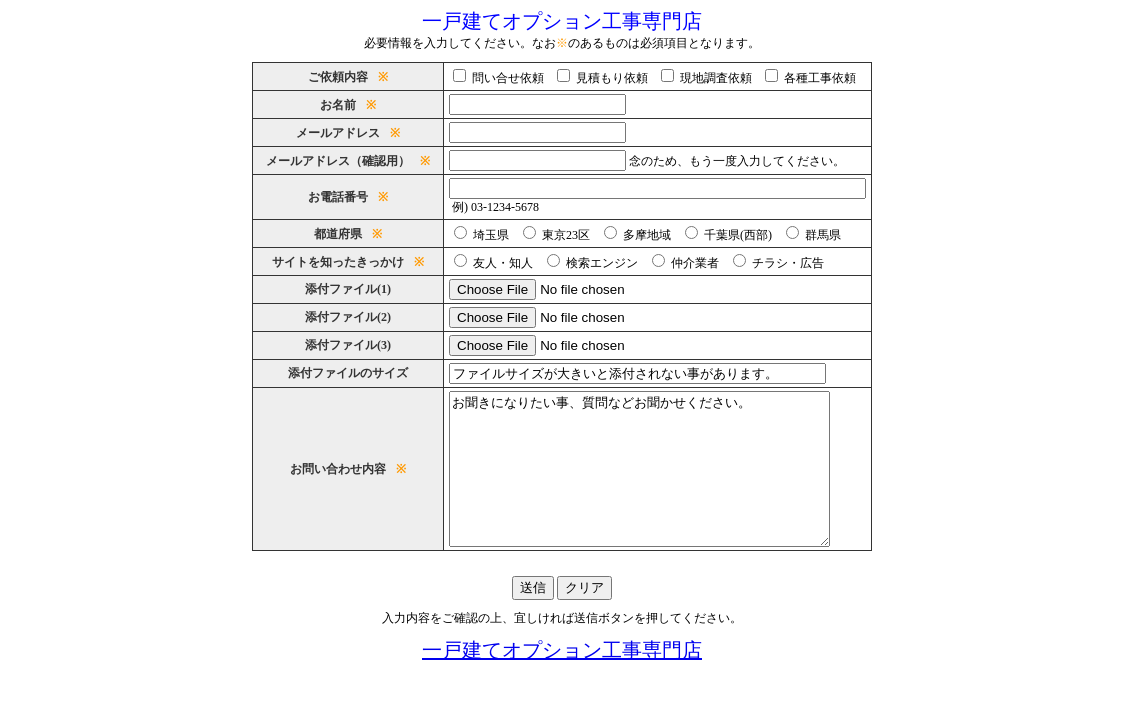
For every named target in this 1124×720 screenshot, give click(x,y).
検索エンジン (598, 263)
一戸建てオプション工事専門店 (562, 680)
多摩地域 (643, 235)
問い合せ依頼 (504, 78)
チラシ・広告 (784, 263)
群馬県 (819, 235)
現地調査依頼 (712, 78)
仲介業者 (691, 263)
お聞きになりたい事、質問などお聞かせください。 (658, 484)
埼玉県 (487, 235)
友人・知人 (499, 263)
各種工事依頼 (816, 78)
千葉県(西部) (734, 235)
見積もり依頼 (608, 78)
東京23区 (562, 235)
